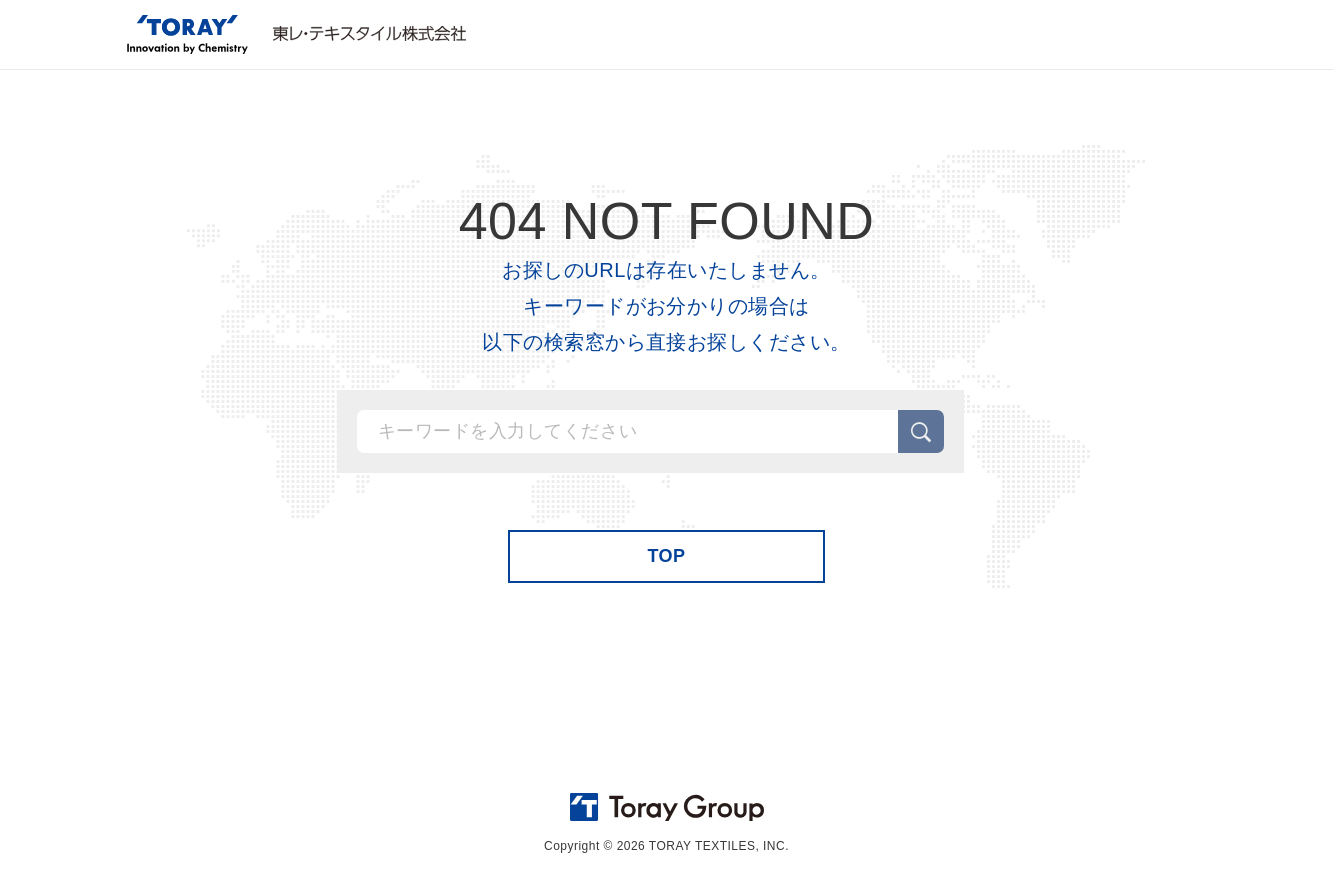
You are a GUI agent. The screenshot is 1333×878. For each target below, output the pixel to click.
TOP (666, 556)
